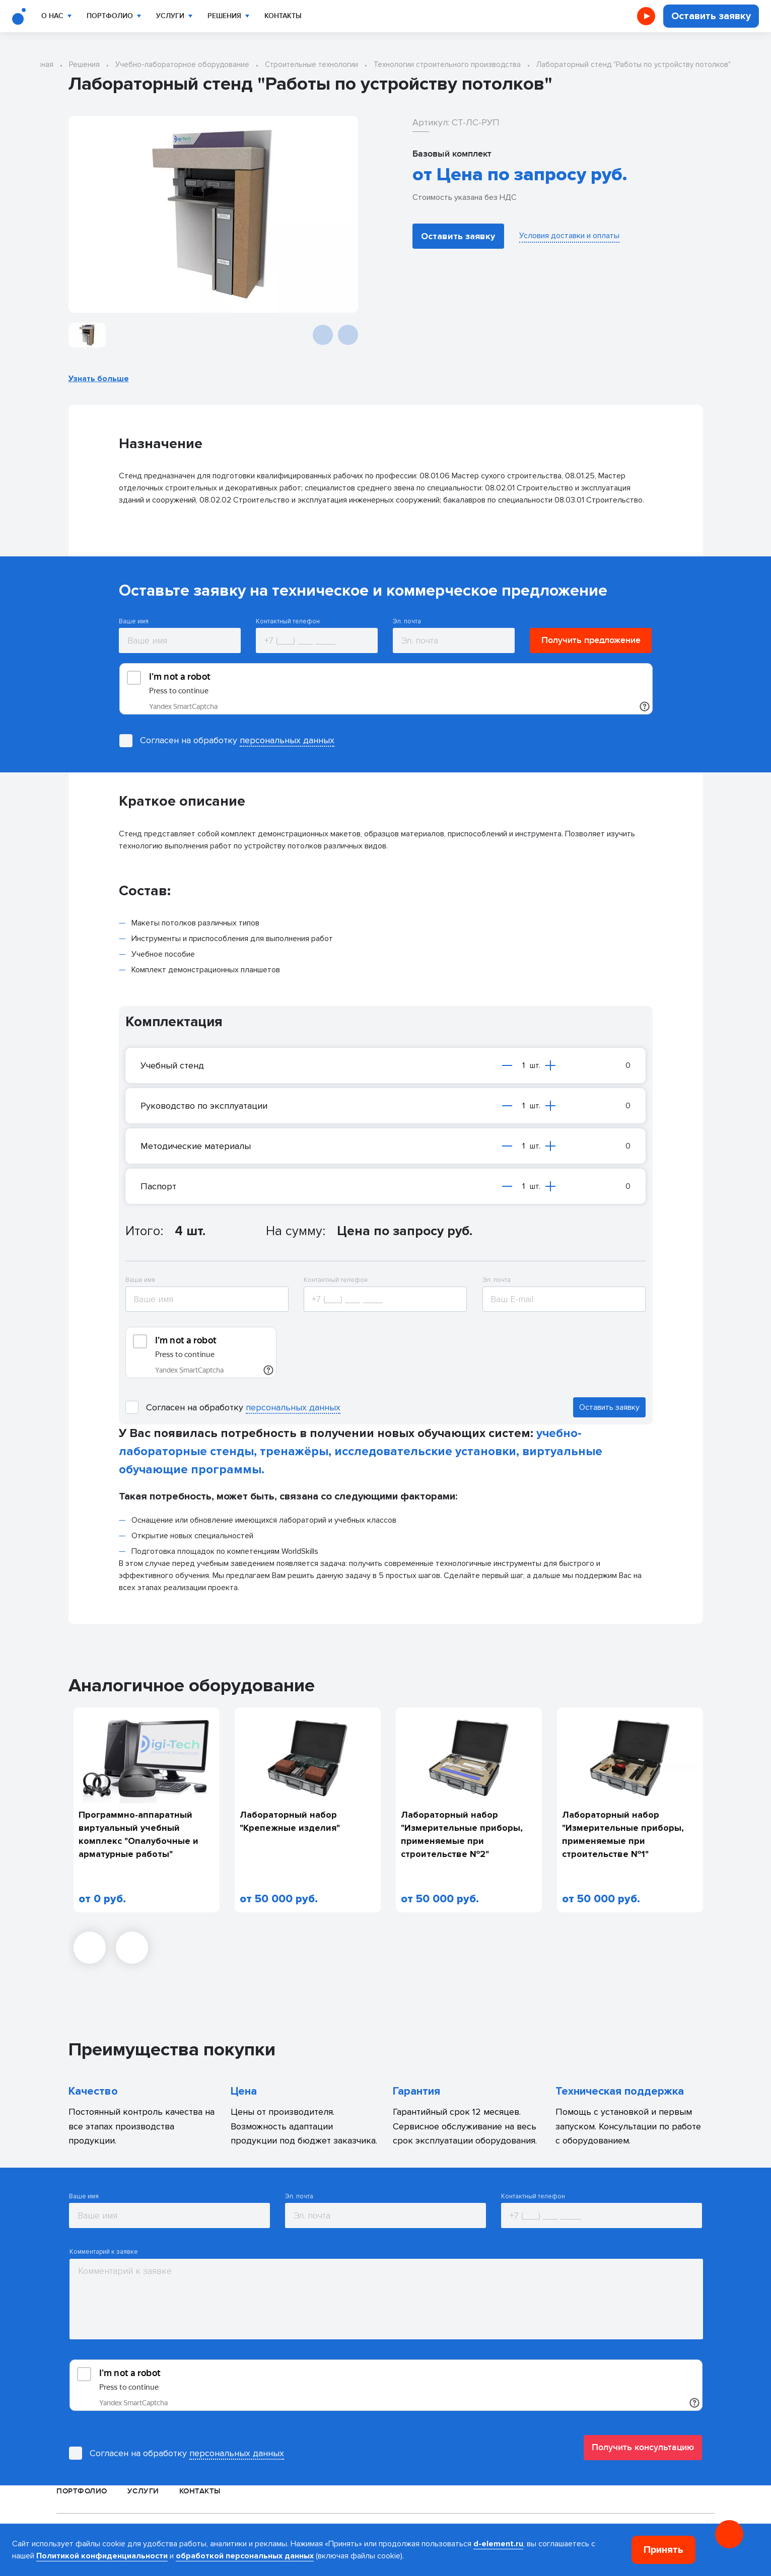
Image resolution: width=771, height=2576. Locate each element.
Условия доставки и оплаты (569, 236)
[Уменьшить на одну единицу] (507, 1065)
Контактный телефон (288, 621)
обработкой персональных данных (245, 2556)
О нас (52, 16)
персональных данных (287, 740)
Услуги (170, 16)
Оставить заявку (711, 16)
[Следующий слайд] (348, 335)
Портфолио (110, 16)
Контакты (283, 16)
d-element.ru (498, 2544)
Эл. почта (407, 621)
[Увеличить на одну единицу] (550, 1065)
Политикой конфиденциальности (102, 2556)
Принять (663, 2550)
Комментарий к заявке (103, 2252)
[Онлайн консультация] (729, 2534)
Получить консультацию (643, 2447)
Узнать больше (98, 379)
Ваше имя (134, 621)
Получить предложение (591, 640)
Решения (224, 16)
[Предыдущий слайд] (323, 335)
